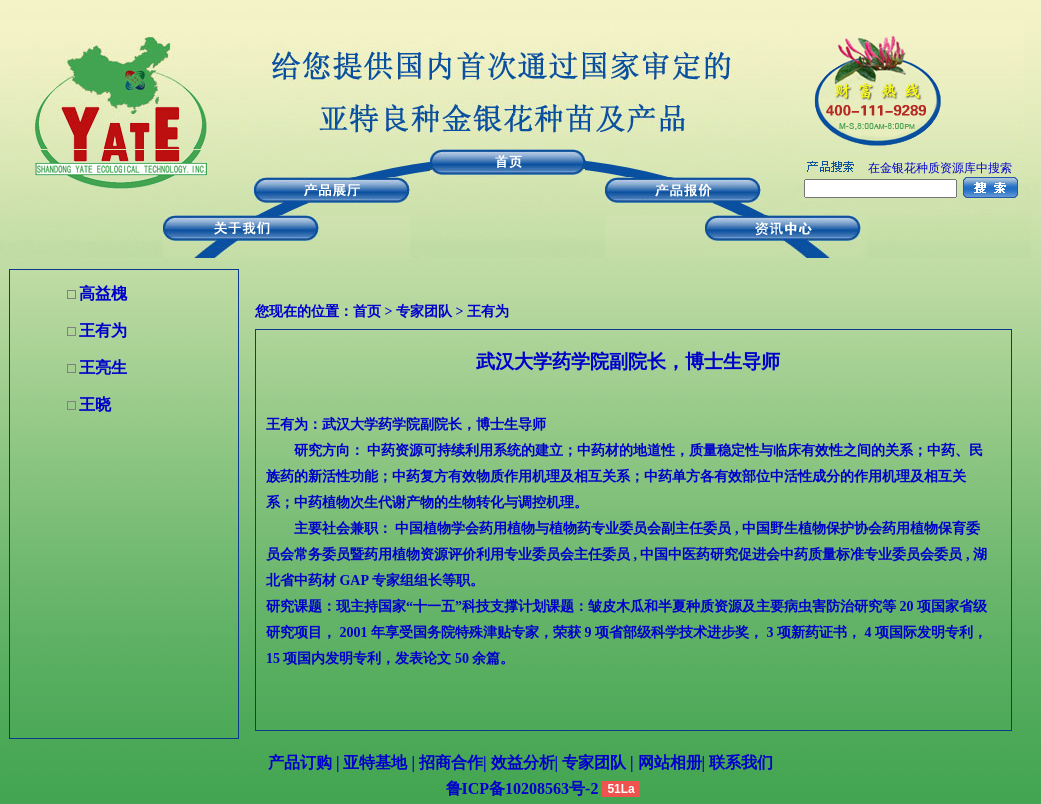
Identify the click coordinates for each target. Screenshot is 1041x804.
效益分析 (523, 762)
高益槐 (103, 293)
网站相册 (670, 762)
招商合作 (449, 762)
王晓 (95, 404)
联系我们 (739, 762)
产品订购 (300, 762)
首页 (367, 311)
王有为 (488, 311)
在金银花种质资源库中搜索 (940, 168)
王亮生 (103, 367)
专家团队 (424, 311)
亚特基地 (373, 762)
